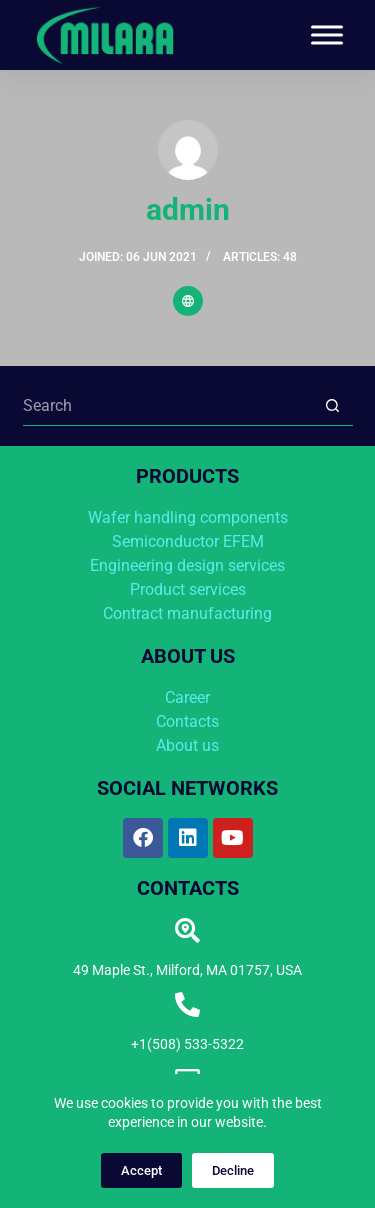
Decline (233, 1170)
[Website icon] (188, 301)
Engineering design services (187, 565)
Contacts (187, 721)
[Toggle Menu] (327, 34)
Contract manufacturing (187, 613)
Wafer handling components (188, 517)
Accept (141, 1170)
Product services (188, 589)
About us (187, 745)
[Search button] (333, 406)
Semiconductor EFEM (188, 541)
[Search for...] (168, 406)
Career (187, 697)
